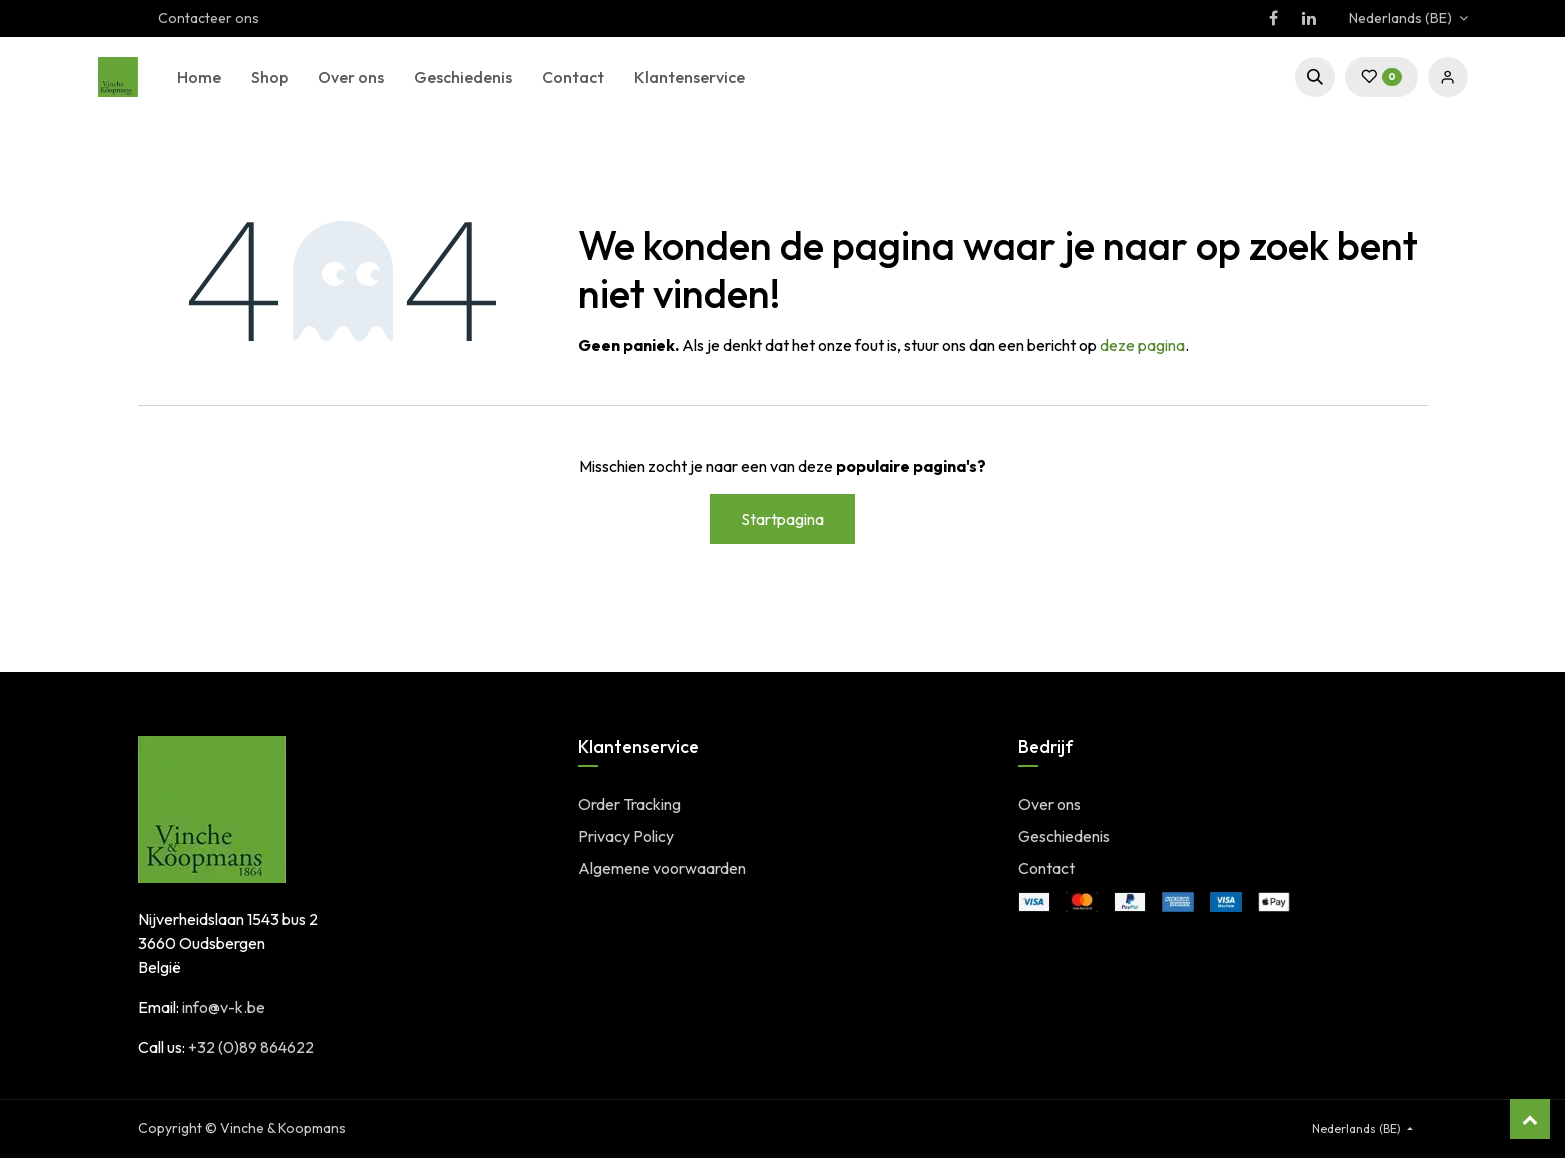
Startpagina (782, 519)
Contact (1046, 868)
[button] (1315, 77)
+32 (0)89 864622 (251, 1047)
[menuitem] (199, 77)
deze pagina (1142, 345)
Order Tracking (629, 804)
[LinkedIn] (1309, 18)
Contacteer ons (208, 18)
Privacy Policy (626, 836)
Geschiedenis (1064, 836)
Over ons (1049, 804)
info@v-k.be (223, 1007)
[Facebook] (1274, 18)
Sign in (1448, 77)
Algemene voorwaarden (662, 868)
